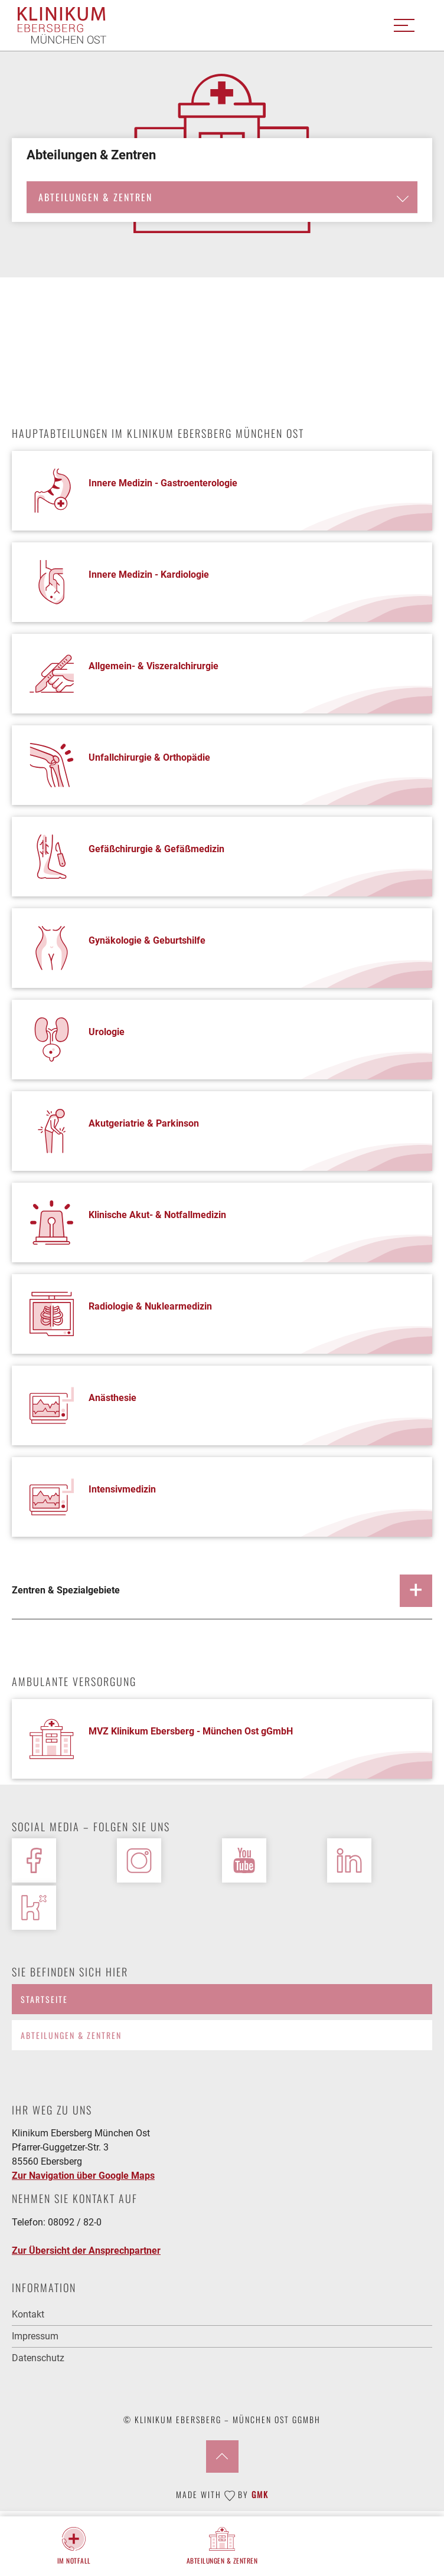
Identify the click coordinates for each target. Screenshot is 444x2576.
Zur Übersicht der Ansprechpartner (86, 2250)
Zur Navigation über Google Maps (83, 2175)
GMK (260, 2494)
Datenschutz (38, 2358)
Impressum (35, 2336)
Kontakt (28, 2314)
